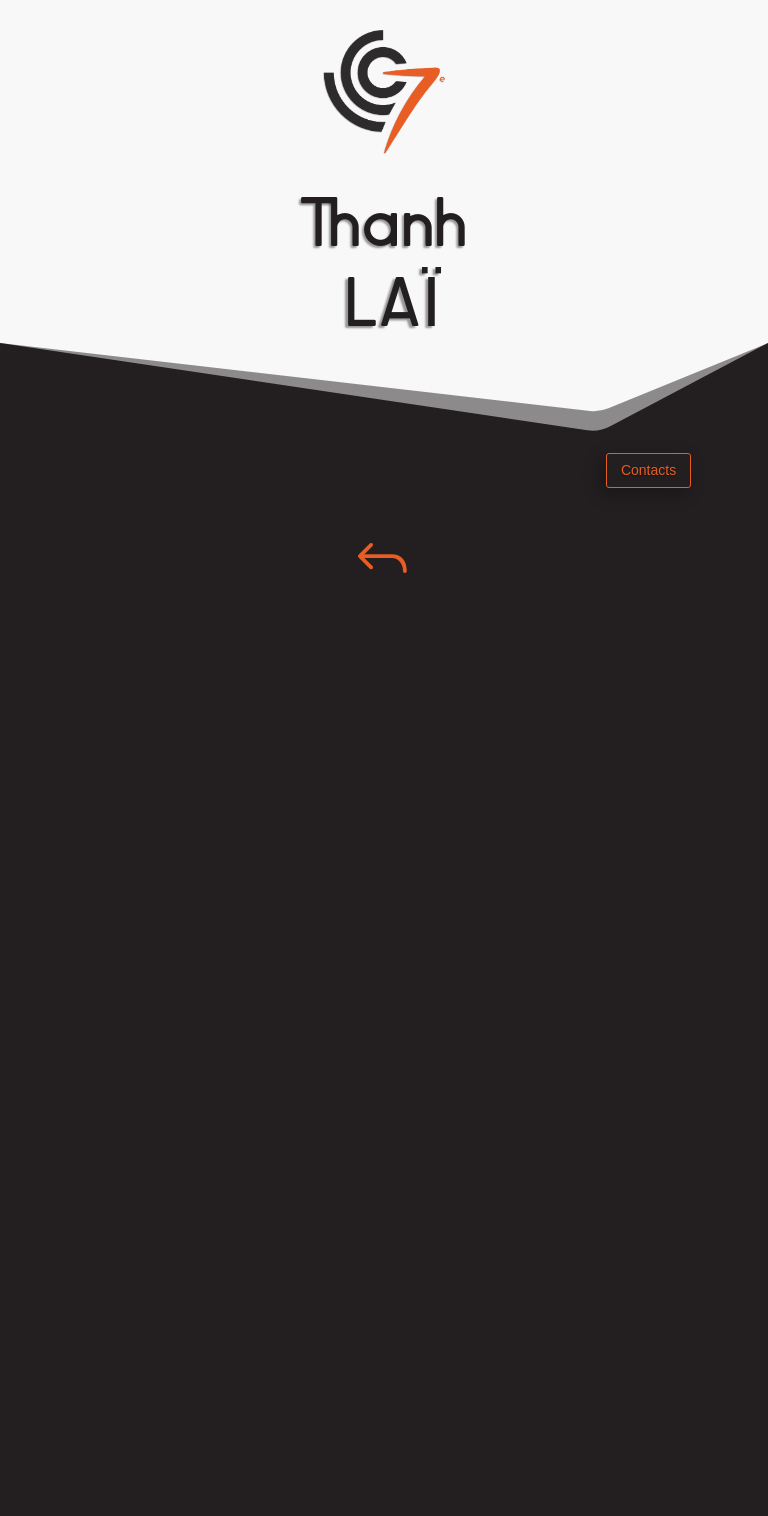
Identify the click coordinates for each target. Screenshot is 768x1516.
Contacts (648, 470)
